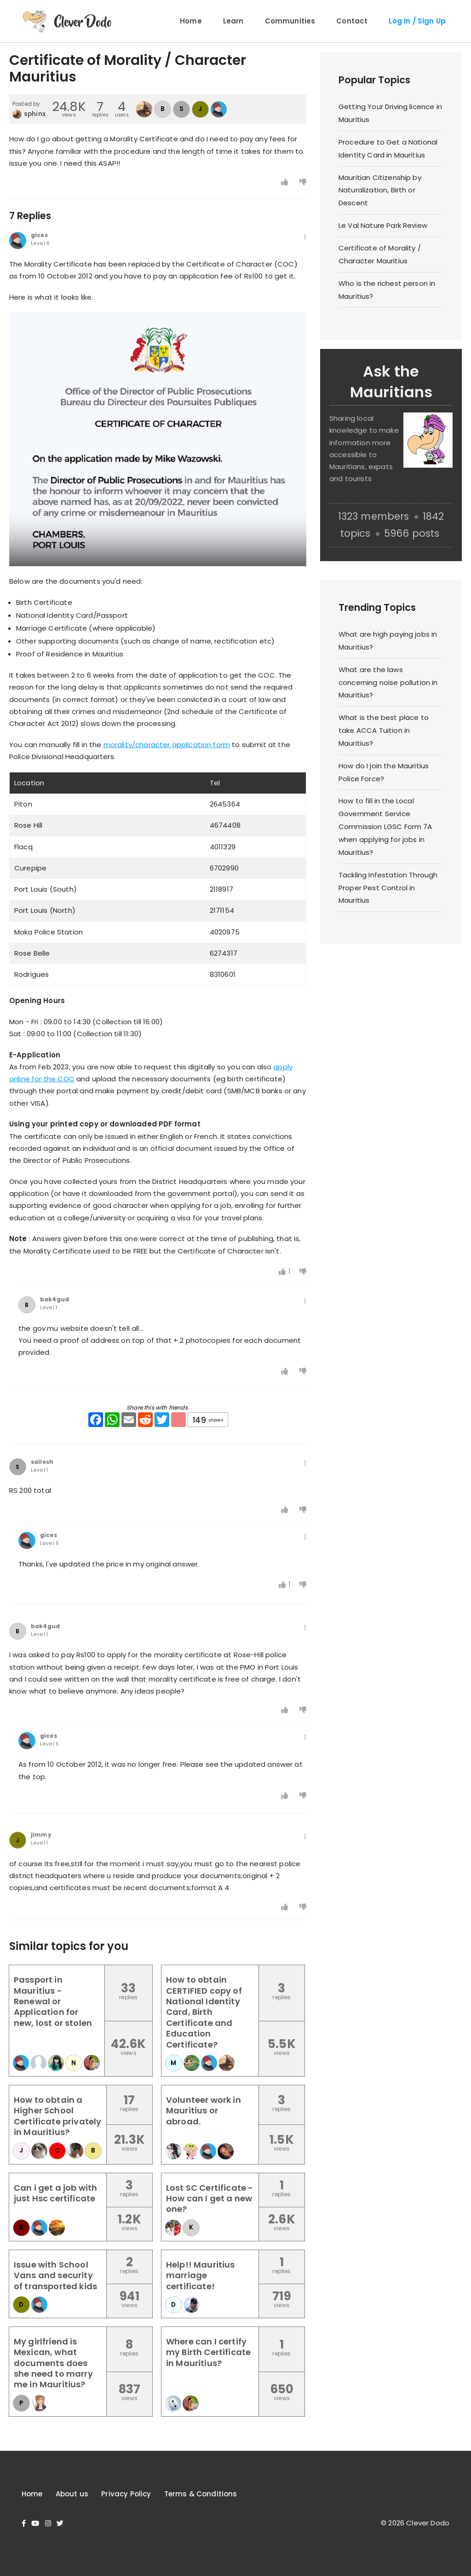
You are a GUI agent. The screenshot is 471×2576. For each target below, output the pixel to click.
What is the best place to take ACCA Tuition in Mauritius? (384, 730)
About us (72, 2494)
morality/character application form (166, 744)
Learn (233, 21)
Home (191, 21)
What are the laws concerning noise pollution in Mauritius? (388, 682)
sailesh (42, 1462)
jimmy (41, 1835)
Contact (352, 21)
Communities (290, 21)
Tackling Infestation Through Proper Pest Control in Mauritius (388, 887)
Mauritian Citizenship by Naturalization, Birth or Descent (380, 190)
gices (39, 235)
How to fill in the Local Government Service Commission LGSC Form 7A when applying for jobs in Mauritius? (385, 826)
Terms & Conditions (200, 2494)
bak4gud (54, 1299)
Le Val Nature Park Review (383, 225)
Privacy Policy (126, 2494)
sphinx (35, 114)
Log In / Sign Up (417, 21)
